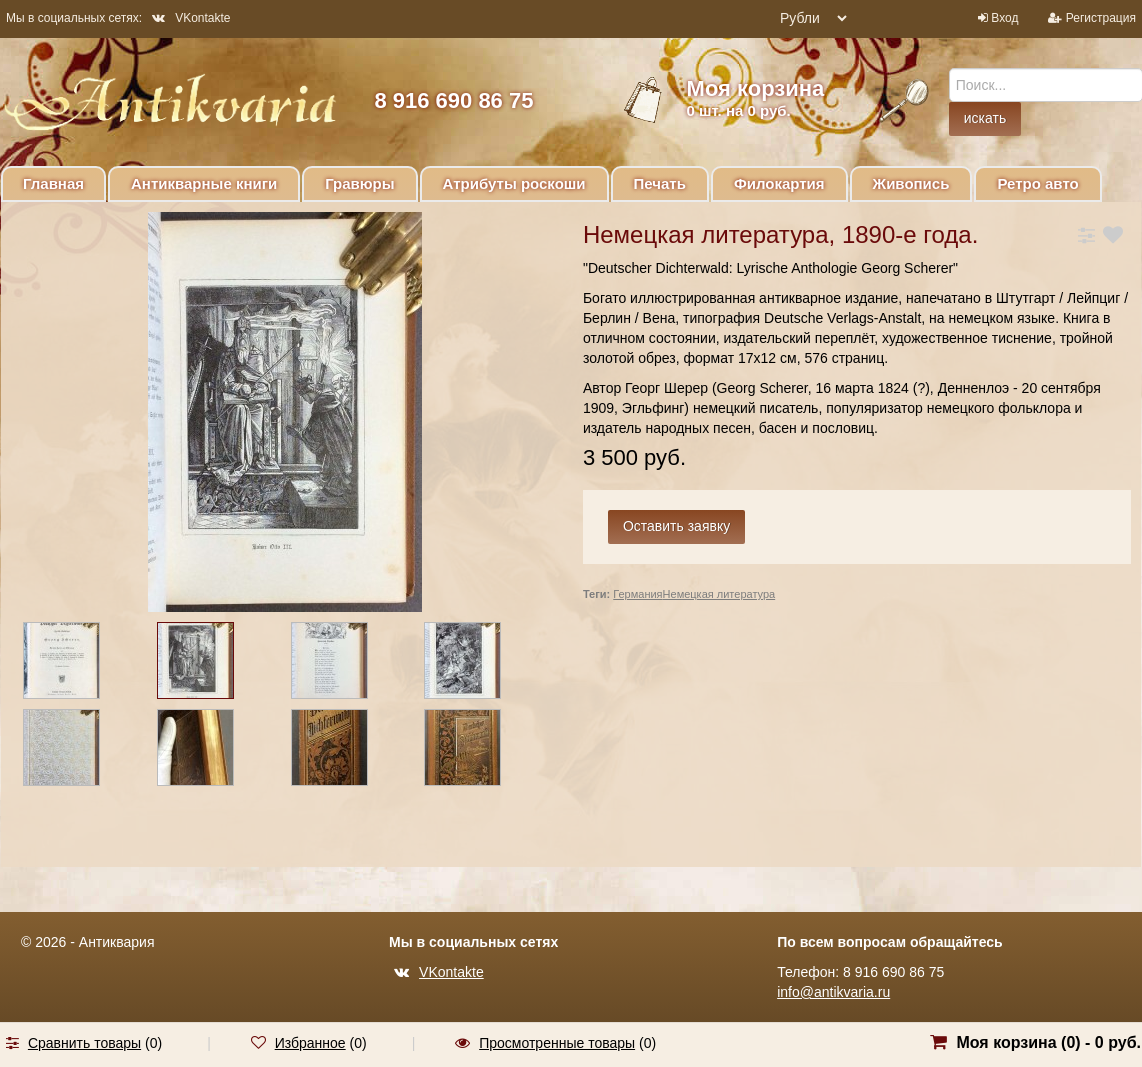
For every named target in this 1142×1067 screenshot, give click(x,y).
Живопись (911, 183)
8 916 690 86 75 (453, 100)
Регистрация (1101, 18)
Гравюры (359, 183)
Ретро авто (1037, 183)
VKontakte (191, 18)
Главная (53, 183)
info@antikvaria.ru (833, 992)
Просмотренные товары (557, 1043)
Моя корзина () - (1048, 1042)
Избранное (310, 1043)
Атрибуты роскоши (514, 183)
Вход (1004, 18)
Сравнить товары (84, 1043)
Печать (660, 183)
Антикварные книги (204, 183)
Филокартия (779, 183)
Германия (637, 594)
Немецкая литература (719, 594)
